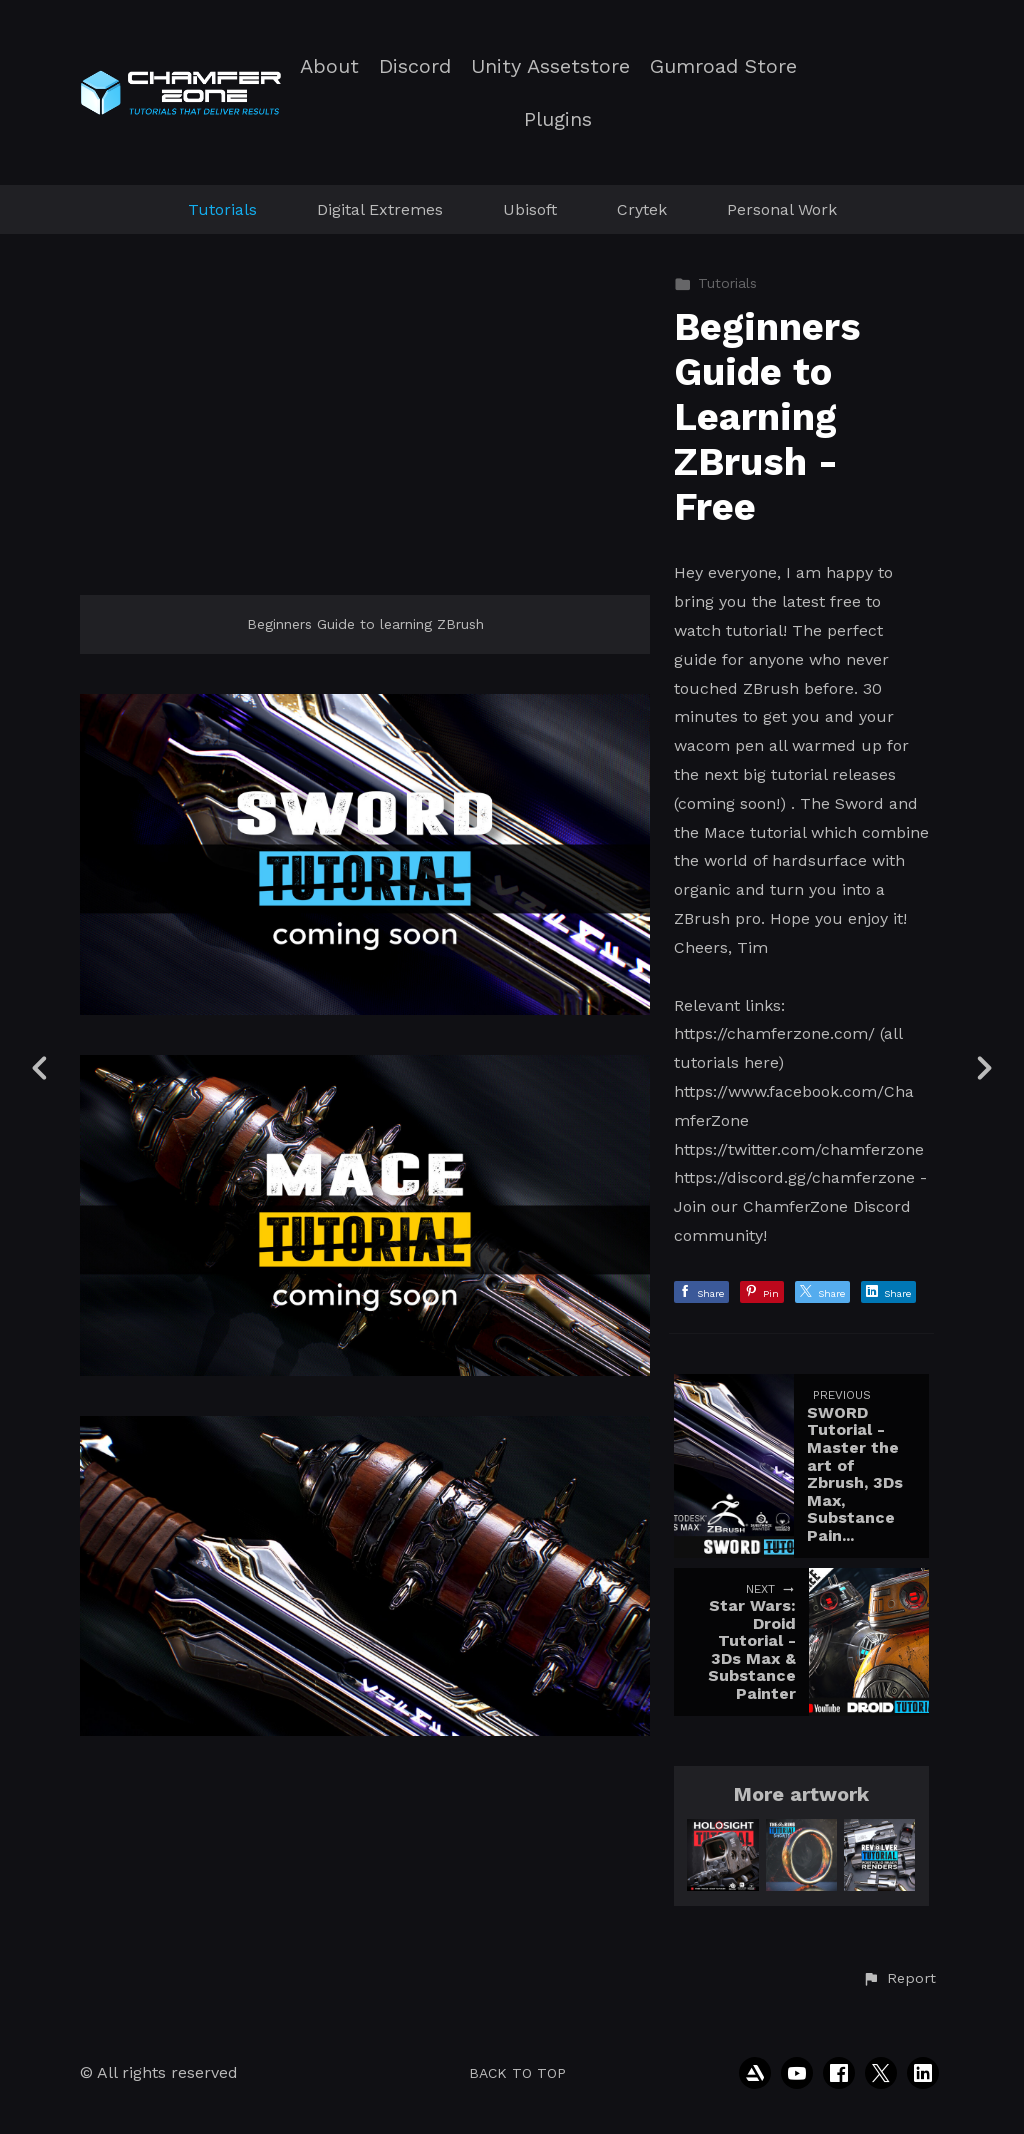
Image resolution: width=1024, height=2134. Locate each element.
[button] (899, 1979)
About (329, 66)
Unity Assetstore (550, 66)
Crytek (642, 209)
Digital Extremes (380, 209)
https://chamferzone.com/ (774, 1033)
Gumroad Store (723, 66)
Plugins (558, 119)
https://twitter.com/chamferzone (799, 1149)
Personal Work (782, 209)
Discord (415, 66)
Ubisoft (530, 209)
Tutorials (222, 209)
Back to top (517, 2073)
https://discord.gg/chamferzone (794, 1177)
